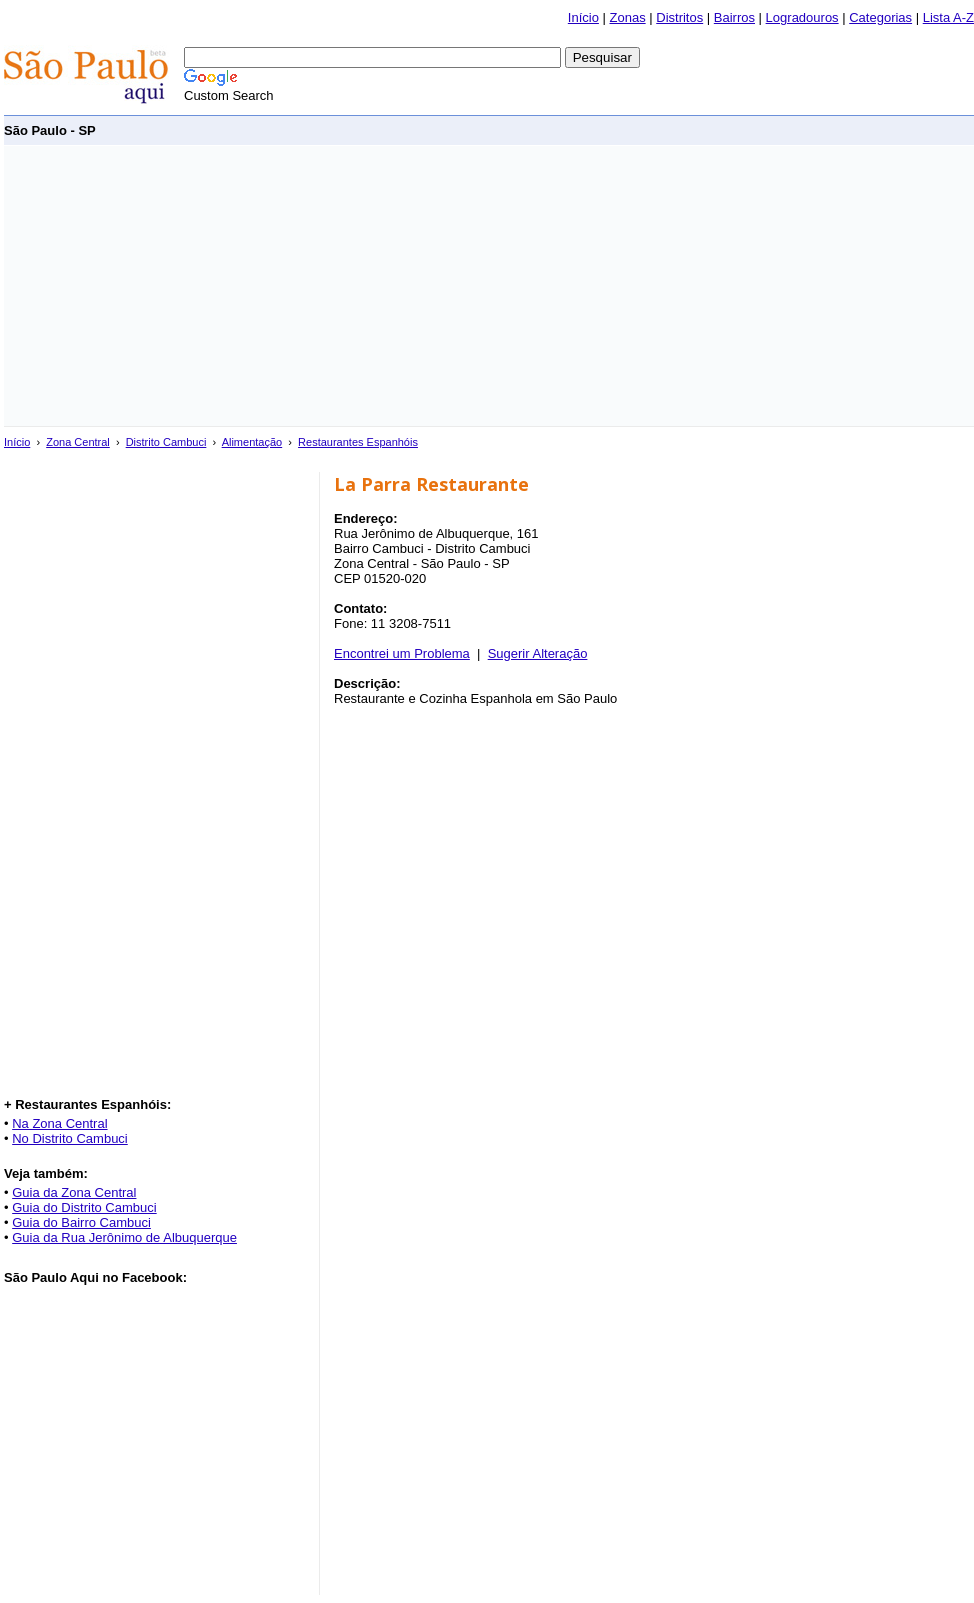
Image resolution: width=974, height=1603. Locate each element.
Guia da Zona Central (74, 1192)
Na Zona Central (59, 1123)
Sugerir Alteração (538, 653)
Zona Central (78, 442)
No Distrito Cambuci (70, 1138)
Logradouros (802, 17)
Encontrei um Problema (402, 653)
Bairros (734, 17)
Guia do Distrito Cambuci (84, 1207)
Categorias (880, 17)
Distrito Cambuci (166, 442)
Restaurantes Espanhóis (358, 442)
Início (583, 17)
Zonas (628, 17)
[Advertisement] (353, 286)
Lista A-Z (948, 17)
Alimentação (252, 442)
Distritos (679, 17)
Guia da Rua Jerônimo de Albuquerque (124, 1237)
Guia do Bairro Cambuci (81, 1222)
